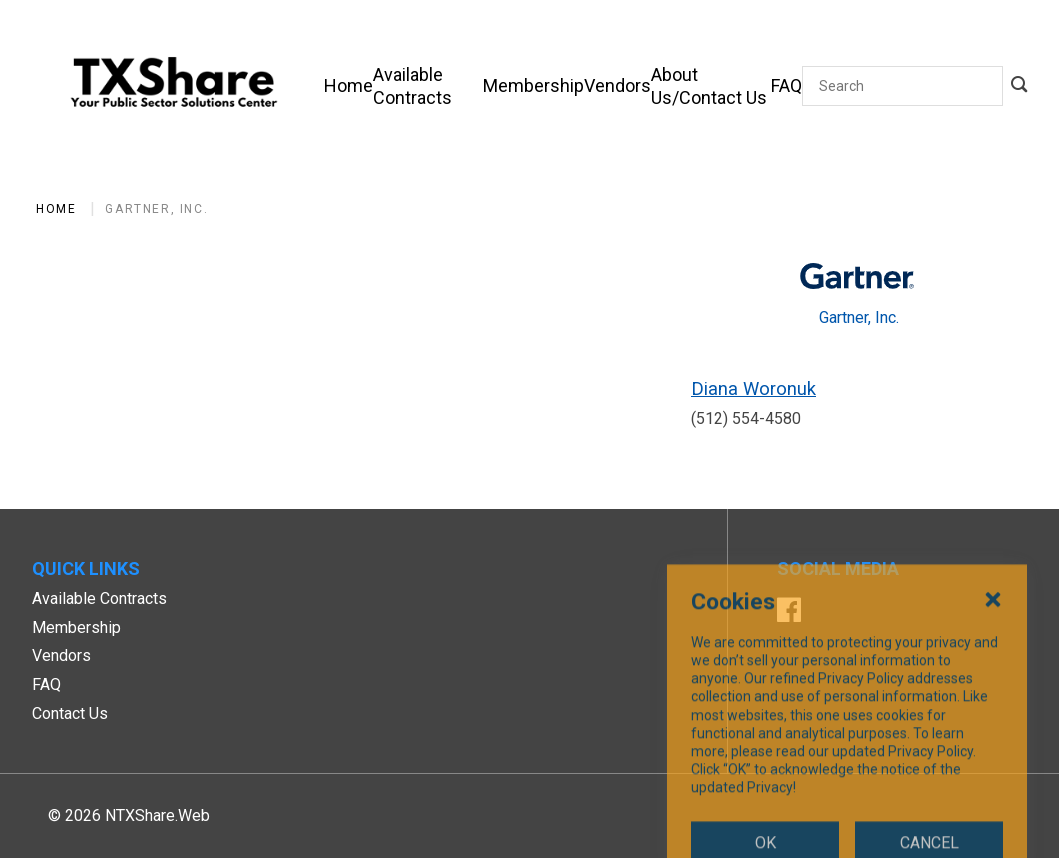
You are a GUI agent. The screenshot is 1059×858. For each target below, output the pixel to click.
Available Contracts (99, 598)
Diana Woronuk (753, 388)
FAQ (46, 684)
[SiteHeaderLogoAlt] (174, 86)
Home (56, 209)
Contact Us (70, 713)
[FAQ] (786, 86)
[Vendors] (617, 86)
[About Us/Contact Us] (711, 86)
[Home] (348, 86)
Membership (76, 627)
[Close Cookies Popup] (993, 716)
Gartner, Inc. (156, 209)
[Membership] (533, 86)
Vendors (61, 655)
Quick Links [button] (86, 568)
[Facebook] (789, 612)
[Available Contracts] (428, 86)
